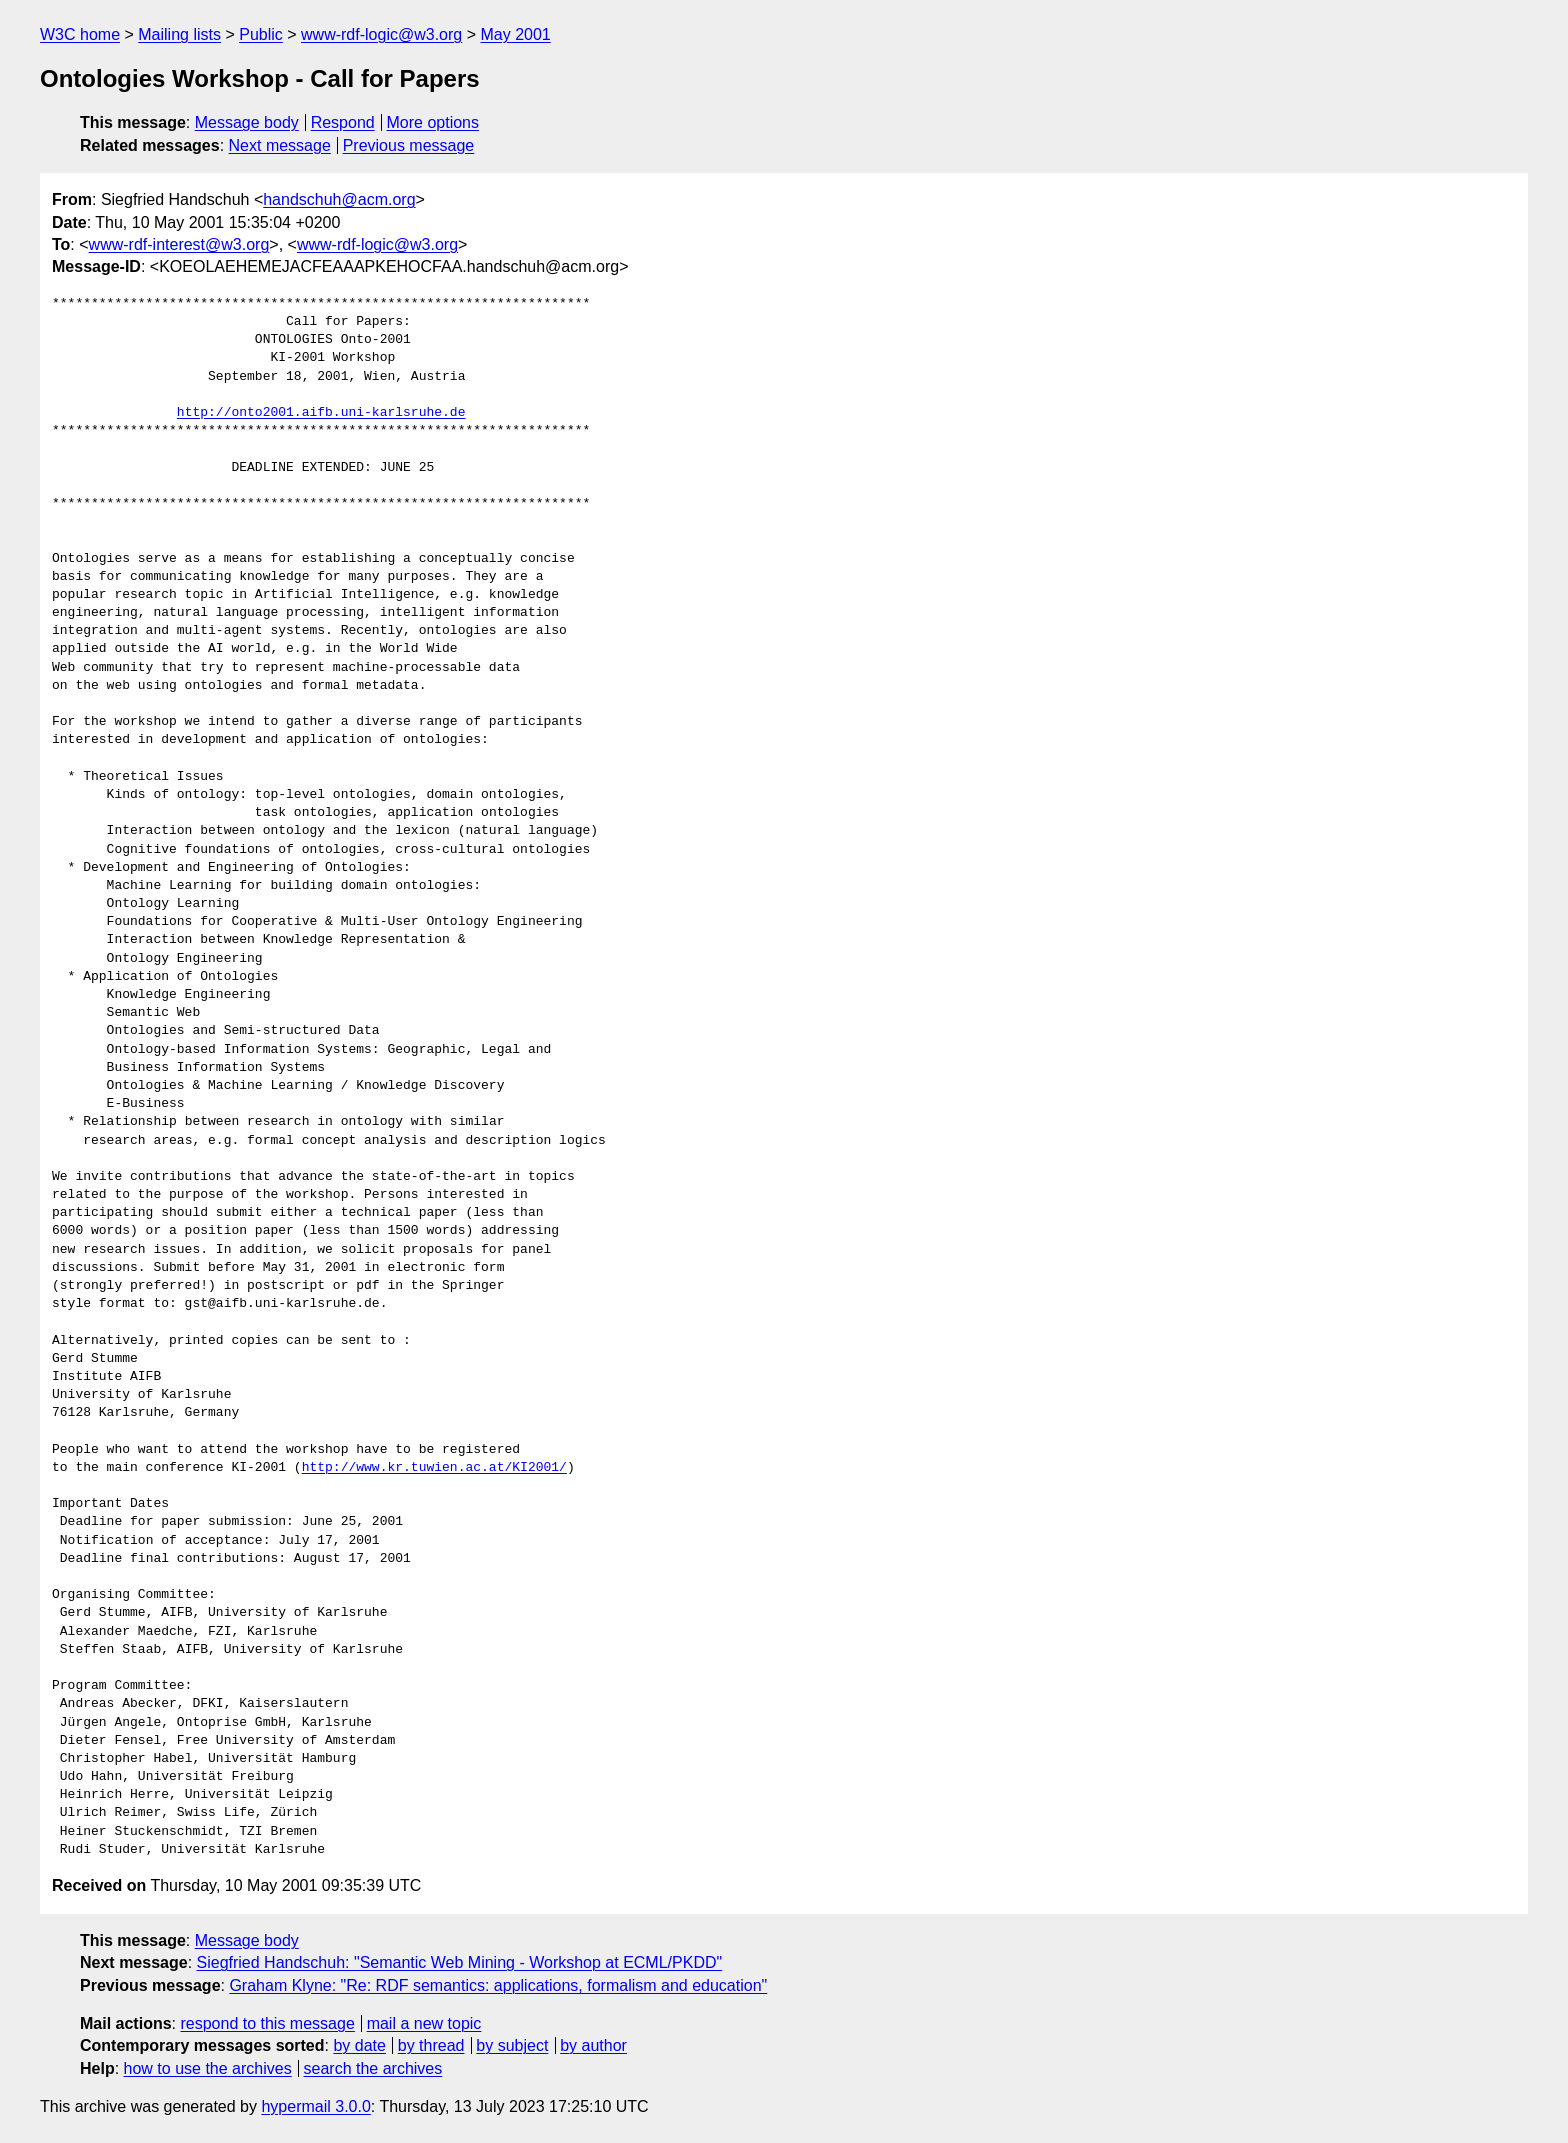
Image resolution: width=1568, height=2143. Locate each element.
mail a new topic (424, 2023)
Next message (280, 145)
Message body (247, 122)
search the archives (373, 2068)
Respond (343, 122)
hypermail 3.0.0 (315, 2106)
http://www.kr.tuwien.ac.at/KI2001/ (434, 1468)
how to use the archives (208, 2068)
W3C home (80, 34)
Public (261, 34)
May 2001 (515, 34)
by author (593, 2045)
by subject (512, 2045)
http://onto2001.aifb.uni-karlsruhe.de (321, 413)
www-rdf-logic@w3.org (381, 34)
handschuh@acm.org (339, 199)
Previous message (409, 145)
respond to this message (267, 2023)
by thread (431, 2045)
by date (359, 2045)
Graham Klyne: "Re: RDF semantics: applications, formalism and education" (498, 1985)
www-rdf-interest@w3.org (179, 244)
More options (433, 122)
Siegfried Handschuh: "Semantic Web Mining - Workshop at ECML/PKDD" (460, 1962)
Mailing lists (179, 34)
